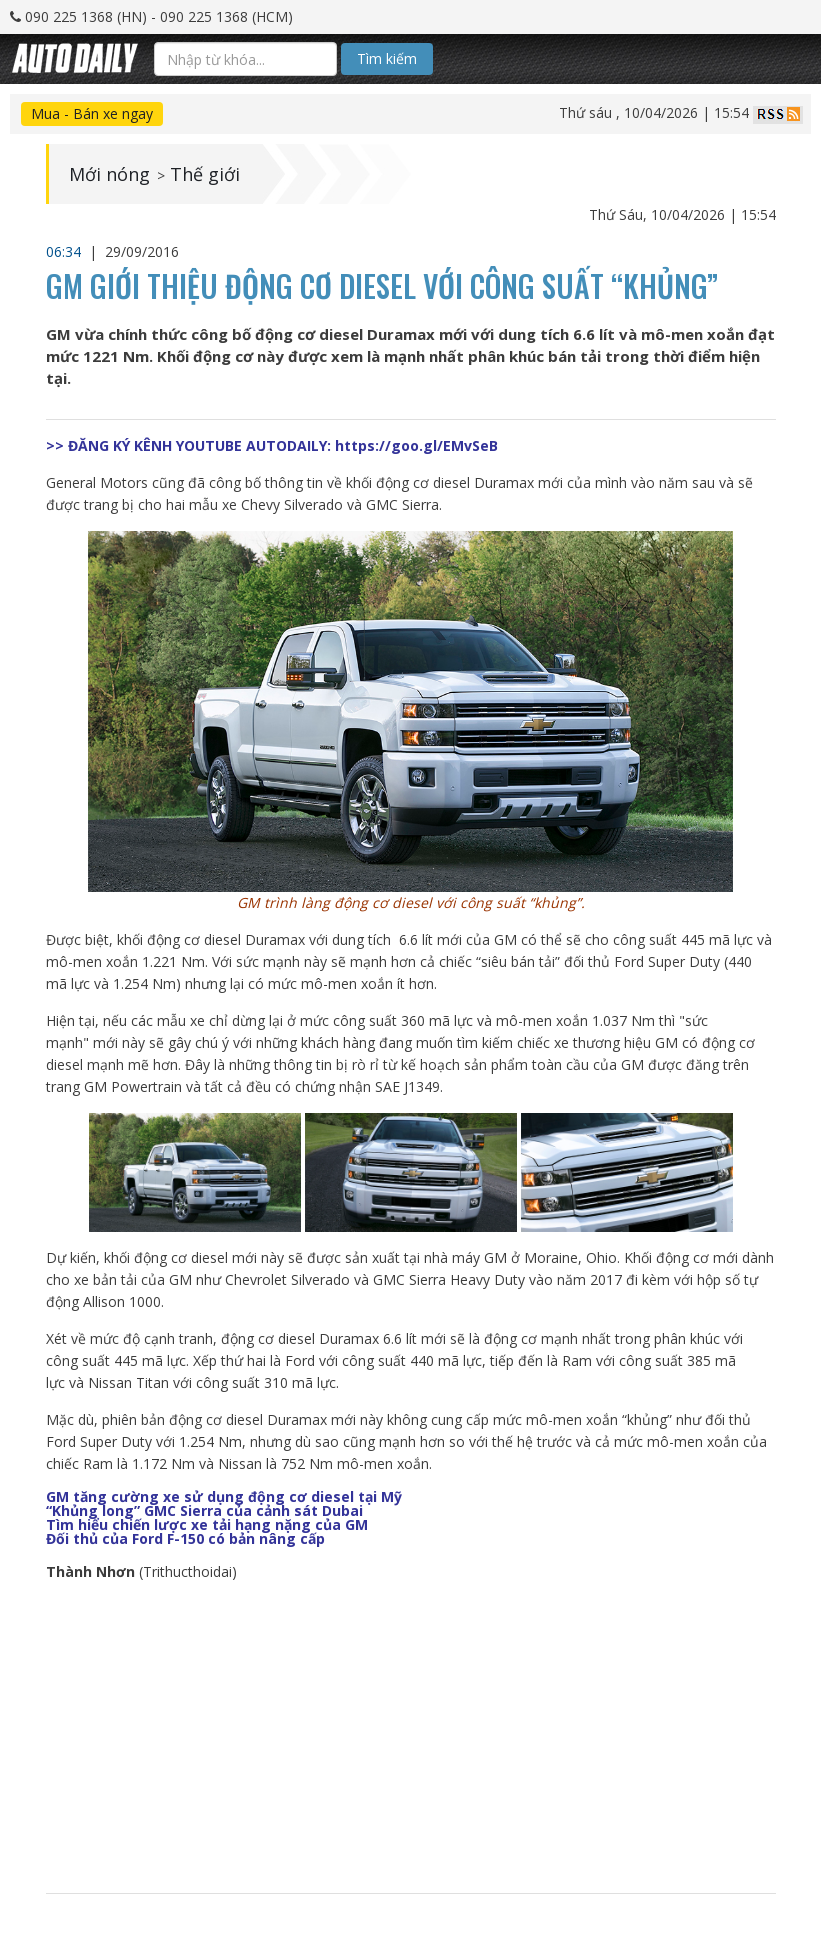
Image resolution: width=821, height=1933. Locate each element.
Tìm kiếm (387, 58)
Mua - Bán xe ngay (92, 113)
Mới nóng (109, 174)
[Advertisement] (410, 1738)
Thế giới (205, 174)
